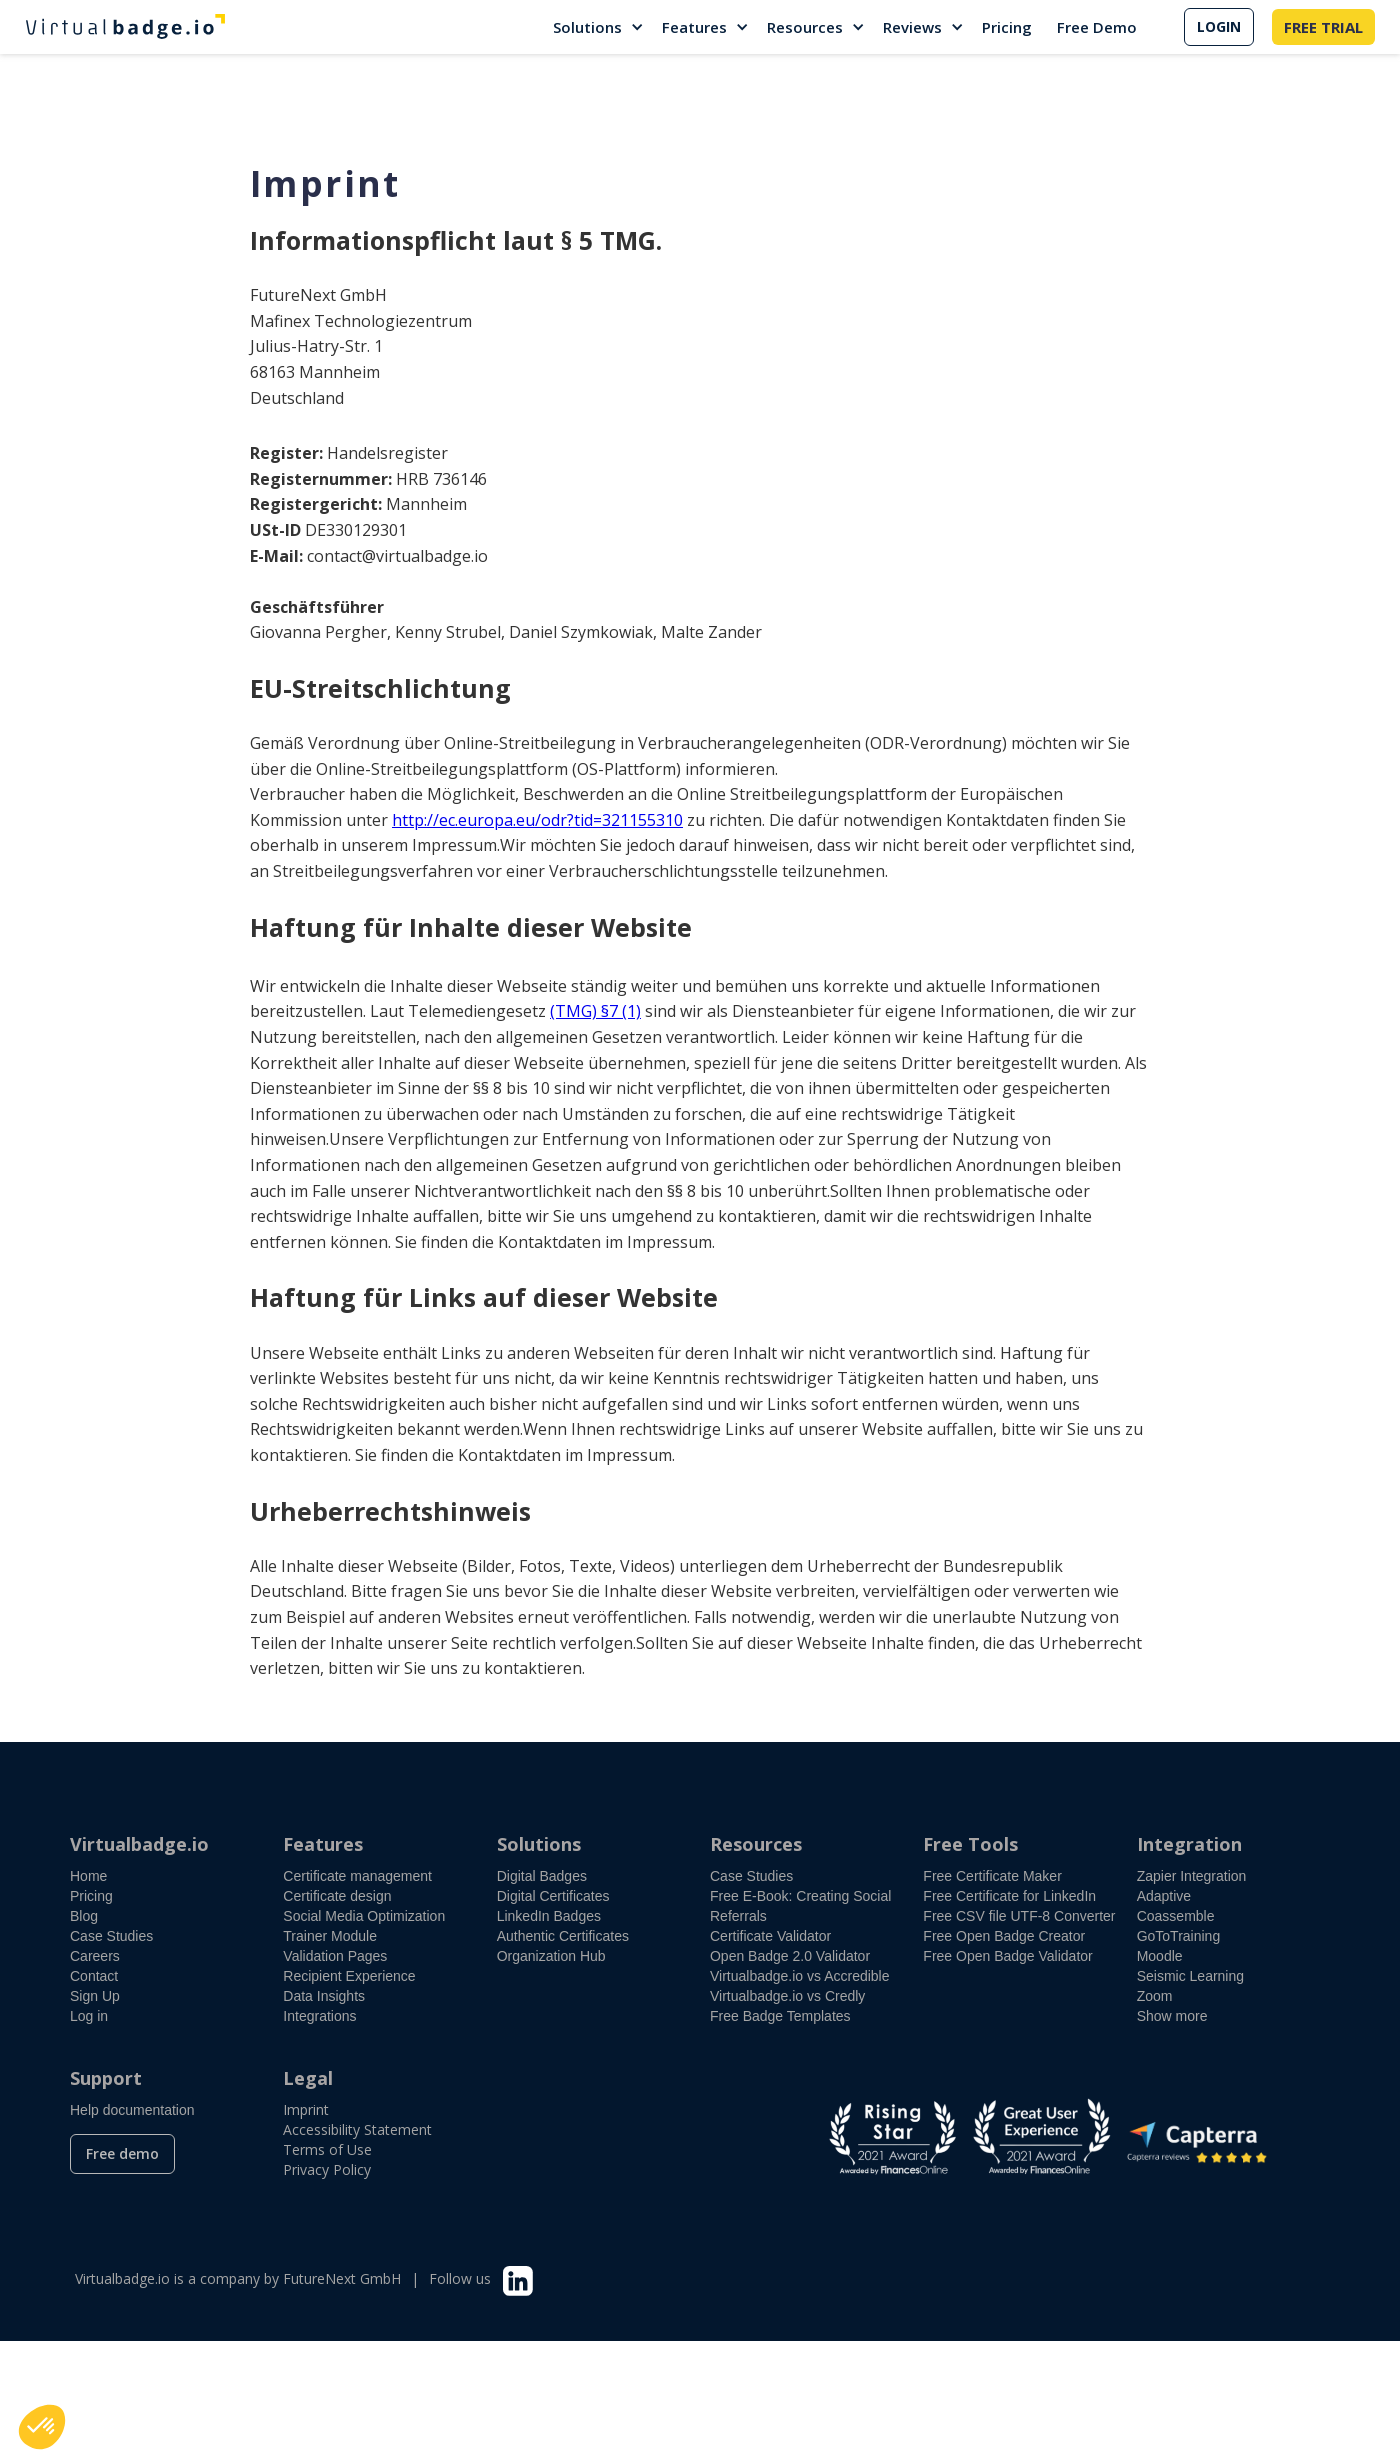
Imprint (306, 2109)
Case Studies (111, 1936)
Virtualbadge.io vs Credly (787, 1996)
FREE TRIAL (1323, 27)
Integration (1189, 1844)
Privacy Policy (327, 2169)
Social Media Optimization (364, 1916)
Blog (84, 1916)
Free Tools (970, 1844)
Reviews (912, 27)
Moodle (1160, 1956)
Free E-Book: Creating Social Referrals (800, 1906)
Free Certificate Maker (992, 1876)
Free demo (122, 2153)
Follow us (460, 2278)
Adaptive (1164, 1896)
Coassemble (1176, 1916)
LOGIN (1219, 26)
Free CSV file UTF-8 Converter (1019, 1916)
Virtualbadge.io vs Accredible (800, 1976)
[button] (599, 27)
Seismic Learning (1190, 1976)
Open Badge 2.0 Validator (790, 1956)
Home (88, 1876)
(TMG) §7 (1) (595, 1011)
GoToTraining (1179, 1936)
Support (106, 2078)
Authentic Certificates (563, 1936)
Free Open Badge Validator (1007, 1956)
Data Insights (324, 1996)
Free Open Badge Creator (1004, 1936)
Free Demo (1097, 27)
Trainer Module (330, 1936)
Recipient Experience (349, 1976)
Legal (308, 2078)
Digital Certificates (553, 1896)
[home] (125, 27)
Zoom (1155, 1996)
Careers (95, 1956)
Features (694, 27)
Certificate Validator (770, 1936)
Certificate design (337, 1896)
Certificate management (357, 1876)
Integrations (319, 2016)
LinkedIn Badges (549, 1916)
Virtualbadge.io (139, 1844)
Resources (805, 27)
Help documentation (132, 2110)
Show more (1172, 2016)
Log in (89, 2016)
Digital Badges (542, 1876)
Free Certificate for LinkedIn (1009, 1896)
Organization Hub (551, 1956)
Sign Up (95, 1996)
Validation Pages (335, 1956)
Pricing (1007, 27)
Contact (94, 1976)
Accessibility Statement (357, 2129)
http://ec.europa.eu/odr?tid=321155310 (537, 820)
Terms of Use (327, 2149)
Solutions (587, 27)
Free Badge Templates (780, 2016)
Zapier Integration (1192, 1876)
